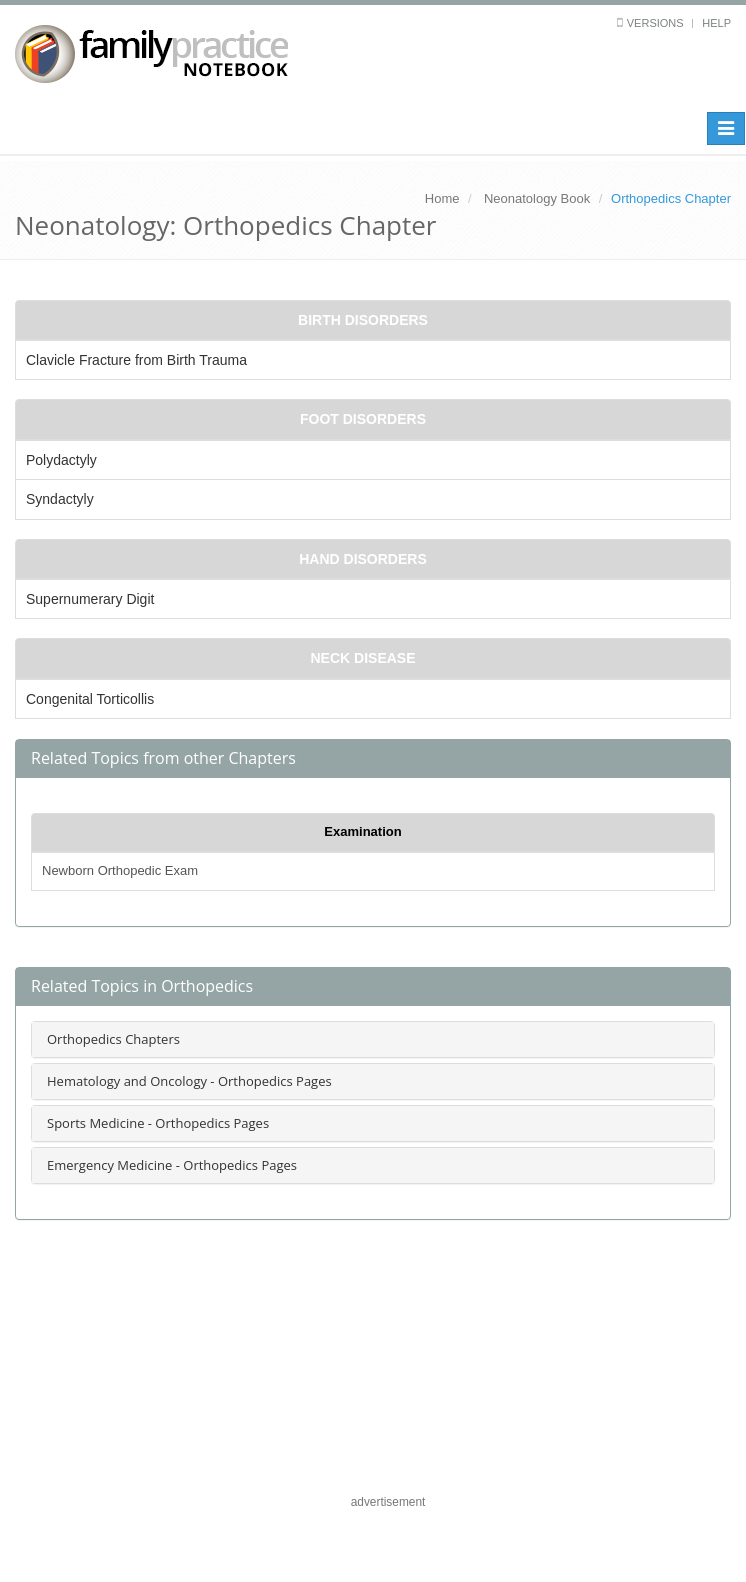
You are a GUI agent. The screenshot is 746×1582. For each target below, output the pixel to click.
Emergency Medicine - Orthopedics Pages (172, 1165)
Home (442, 198)
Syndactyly (60, 499)
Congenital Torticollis (90, 699)
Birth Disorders (363, 320)
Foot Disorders (363, 419)
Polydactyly (61, 460)
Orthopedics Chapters (113, 1039)
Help (716, 23)
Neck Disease (362, 658)
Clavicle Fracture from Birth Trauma (136, 360)
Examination (362, 831)
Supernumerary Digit (90, 599)
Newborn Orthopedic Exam (120, 870)
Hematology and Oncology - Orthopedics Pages (189, 1081)
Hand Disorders (363, 559)
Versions (655, 23)
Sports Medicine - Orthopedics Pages (158, 1123)
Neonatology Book (537, 198)
